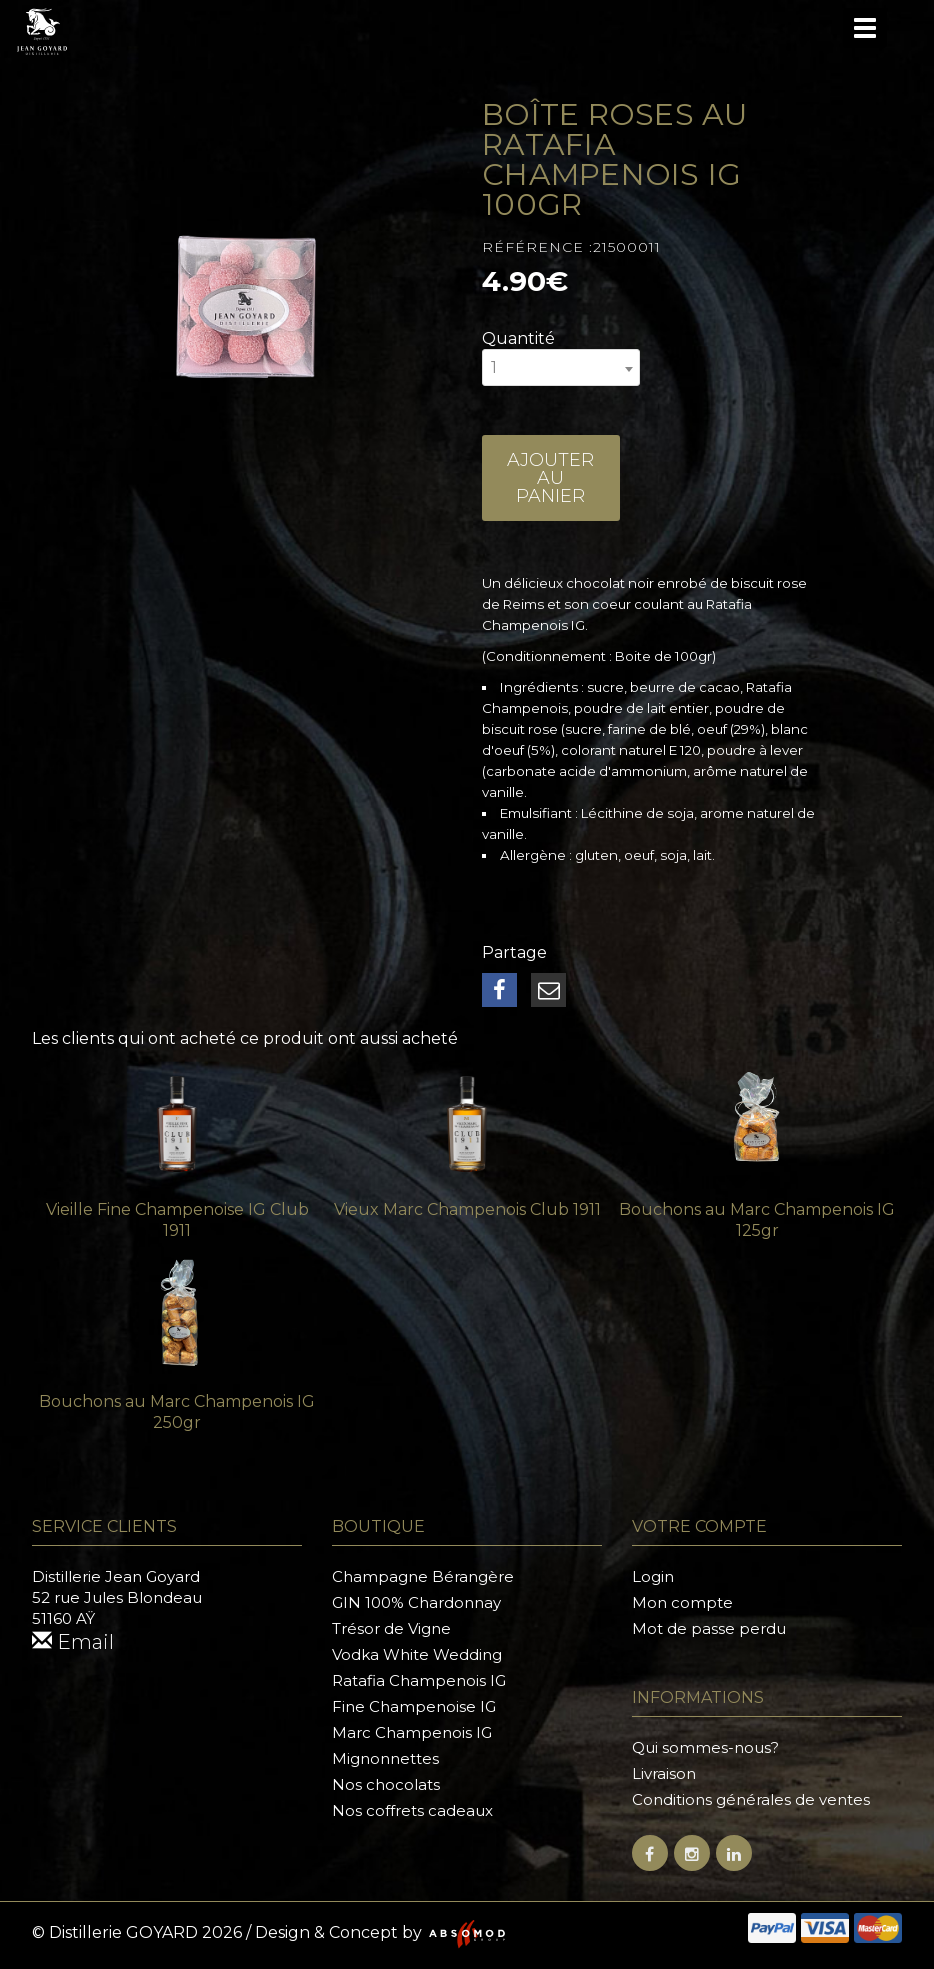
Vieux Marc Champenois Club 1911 (467, 1209)
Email (73, 1642)
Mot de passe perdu (709, 1628)
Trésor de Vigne (391, 1628)
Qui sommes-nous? (705, 1747)
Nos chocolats (386, 1784)
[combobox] (561, 367)
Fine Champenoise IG (414, 1706)
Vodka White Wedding (417, 1654)
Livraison (664, 1773)
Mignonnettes (385, 1758)
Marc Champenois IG (412, 1732)
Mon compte (682, 1602)
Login (653, 1576)
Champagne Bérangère (423, 1576)
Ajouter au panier (550, 478)
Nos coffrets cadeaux (412, 1810)
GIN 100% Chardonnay (416, 1602)
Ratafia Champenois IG (419, 1680)
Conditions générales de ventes (751, 1799)
